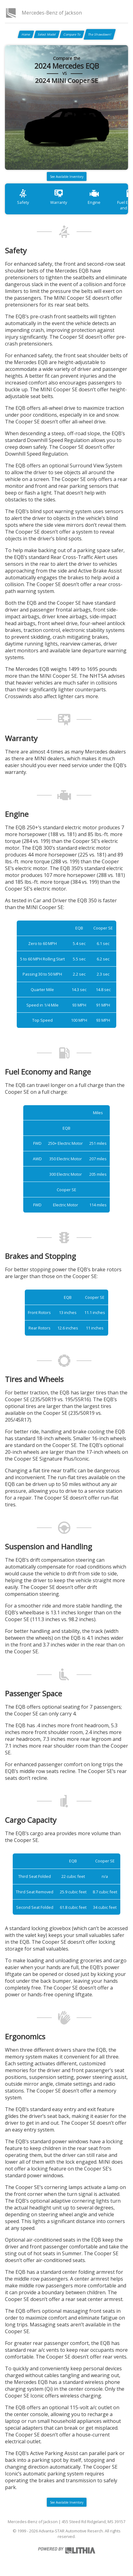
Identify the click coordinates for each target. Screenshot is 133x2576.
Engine (94, 196)
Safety (23, 196)
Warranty (58, 196)
